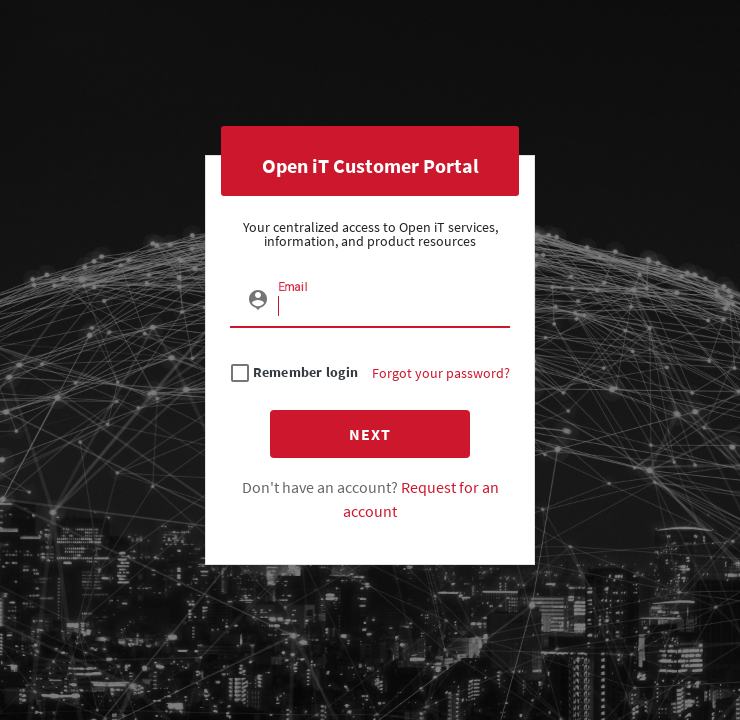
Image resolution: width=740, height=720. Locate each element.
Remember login (306, 372)
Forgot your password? (441, 373)
